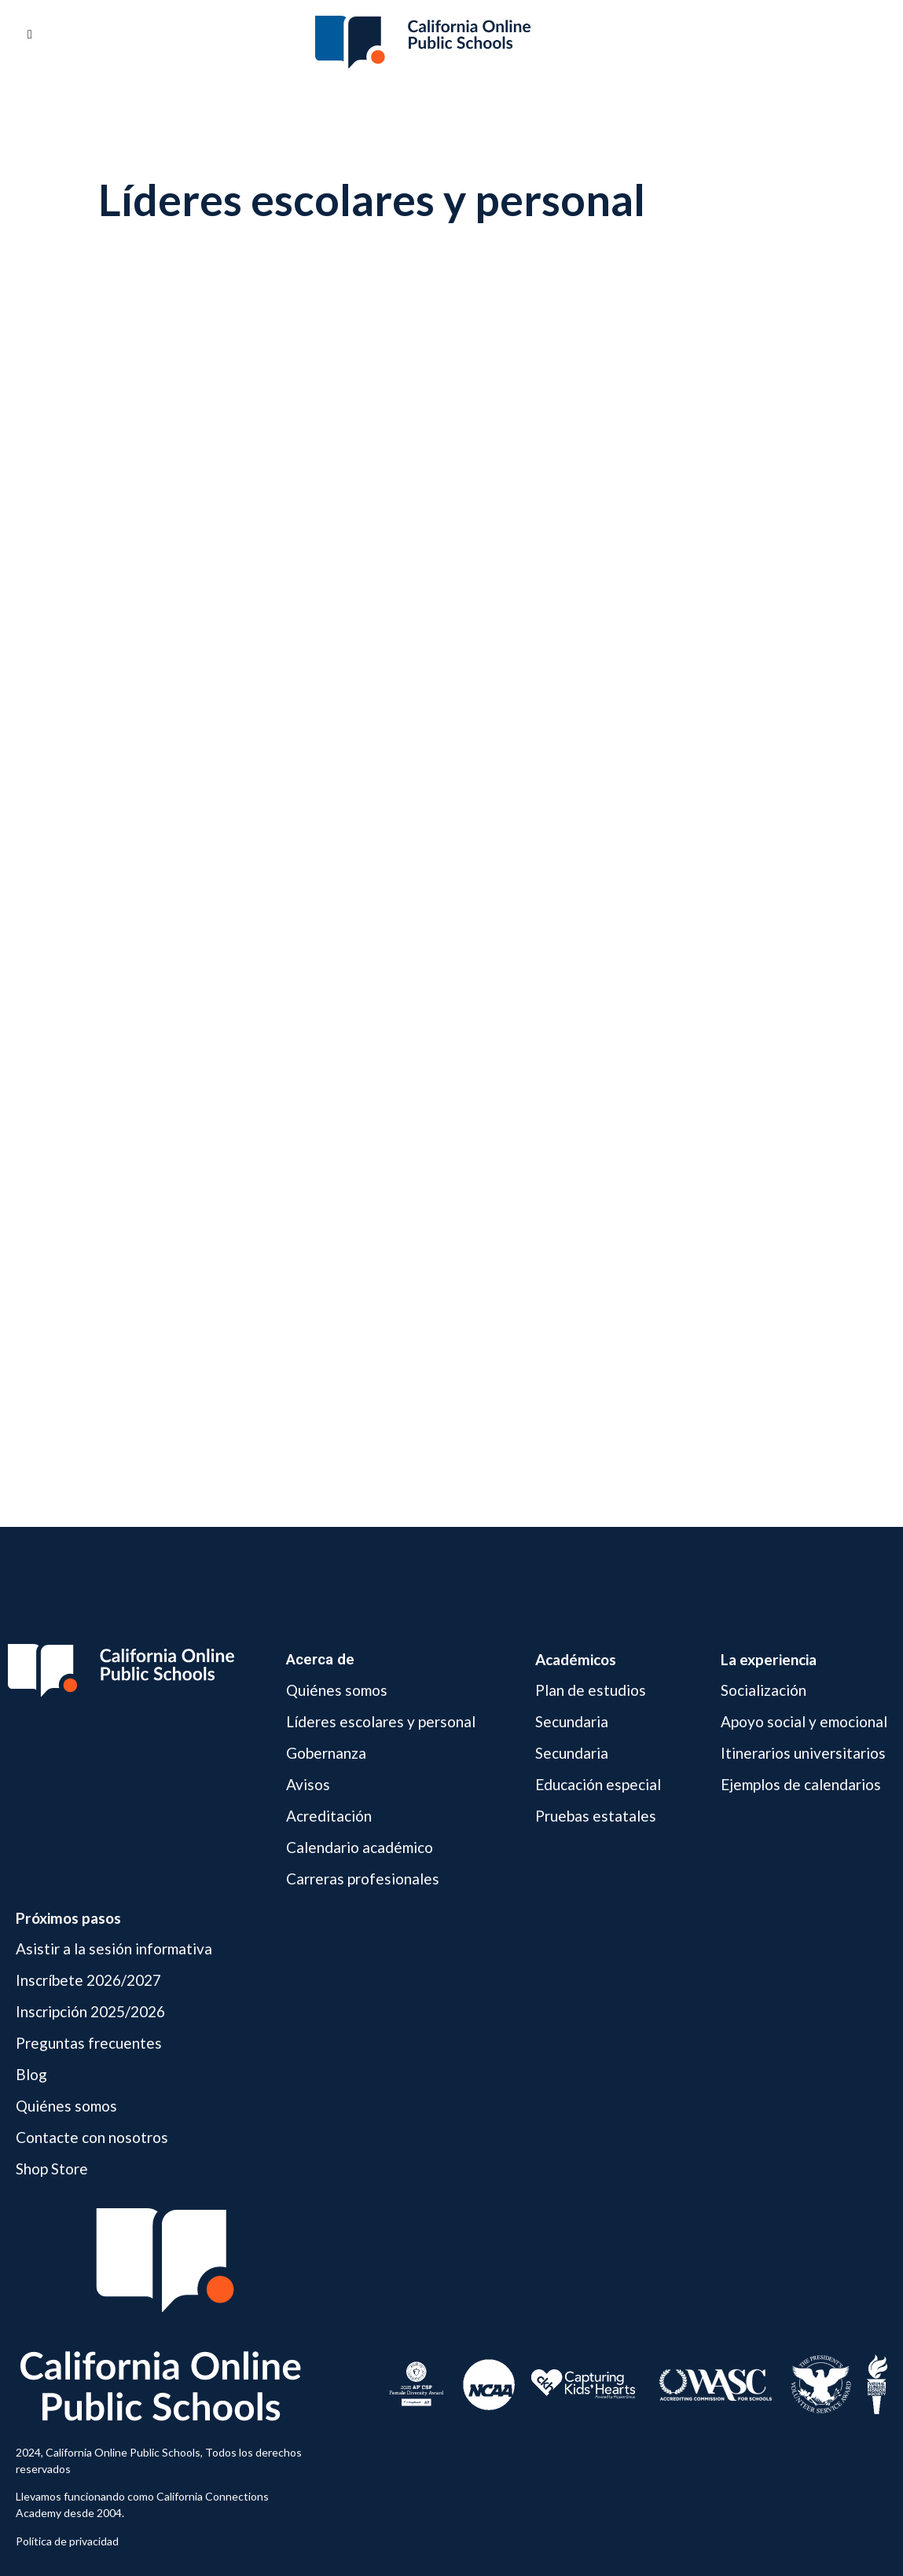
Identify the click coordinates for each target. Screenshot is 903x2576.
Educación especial (598, 1784)
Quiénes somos (336, 1690)
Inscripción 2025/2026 (90, 2011)
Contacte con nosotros (92, 2137)
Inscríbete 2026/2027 (88, 1980)
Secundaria (571, 1721)
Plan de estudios (590, 1690)
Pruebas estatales (595, 1816)
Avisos (308, 1784)
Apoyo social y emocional (804, 1721)
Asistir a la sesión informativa (114, 1949)
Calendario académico (359, 1847)
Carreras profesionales (362, 1879)
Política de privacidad (67, 2541)
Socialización (763, 1690)
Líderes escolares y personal (380, 1721)
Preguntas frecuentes (89, 2043)
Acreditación (329, 1816)
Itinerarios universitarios (803, 1753)
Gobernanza (326, 1753)
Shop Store (52, 2169)
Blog (31, 2074)
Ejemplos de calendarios (801, 1784)
